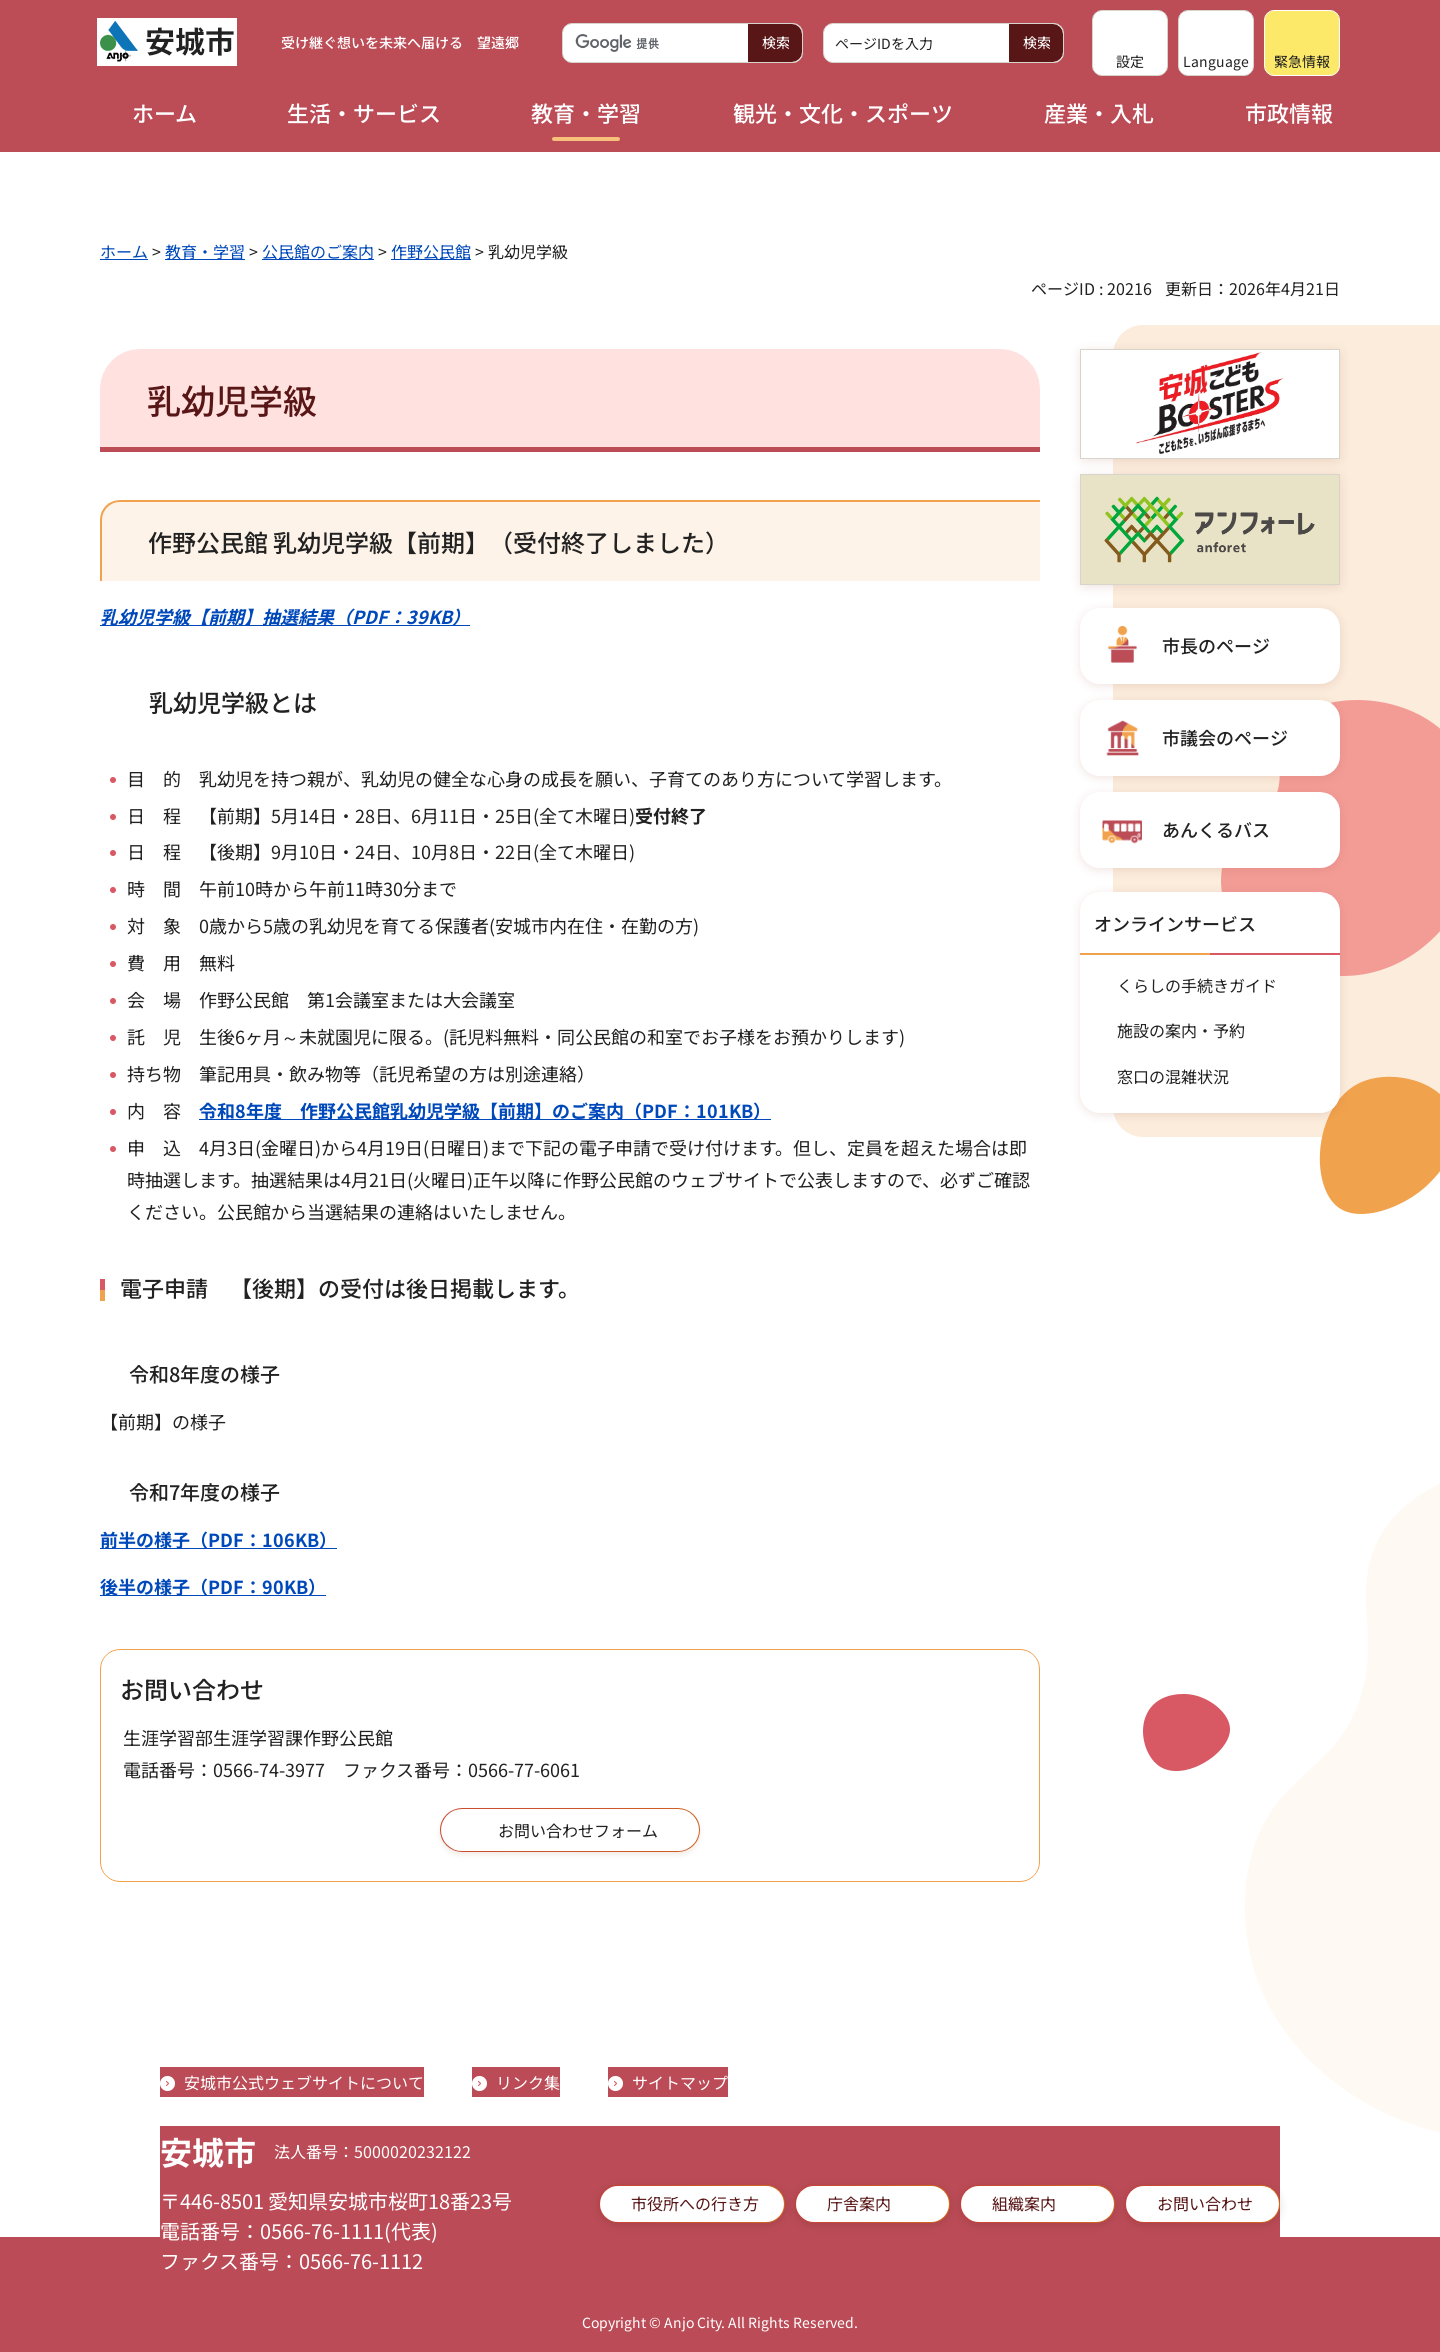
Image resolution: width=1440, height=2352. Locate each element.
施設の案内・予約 (1181, 1030)
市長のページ (1216, 645)
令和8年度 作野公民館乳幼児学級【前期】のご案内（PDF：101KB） (485, 1110)
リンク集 (528, 2082)
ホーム (124, 251)
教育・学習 (205, 251)
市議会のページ (1225, 737)
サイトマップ (680, 2082)
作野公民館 (431, 251)
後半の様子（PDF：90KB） (213, 1586)
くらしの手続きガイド (1197, 985)
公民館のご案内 (318, 251)
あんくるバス (1216, 829)
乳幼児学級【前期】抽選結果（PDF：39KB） (285, 616)
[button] (1130, 43)
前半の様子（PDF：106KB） (218, 1539)
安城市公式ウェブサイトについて (304, 2082)
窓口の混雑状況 (1173, 1076)
